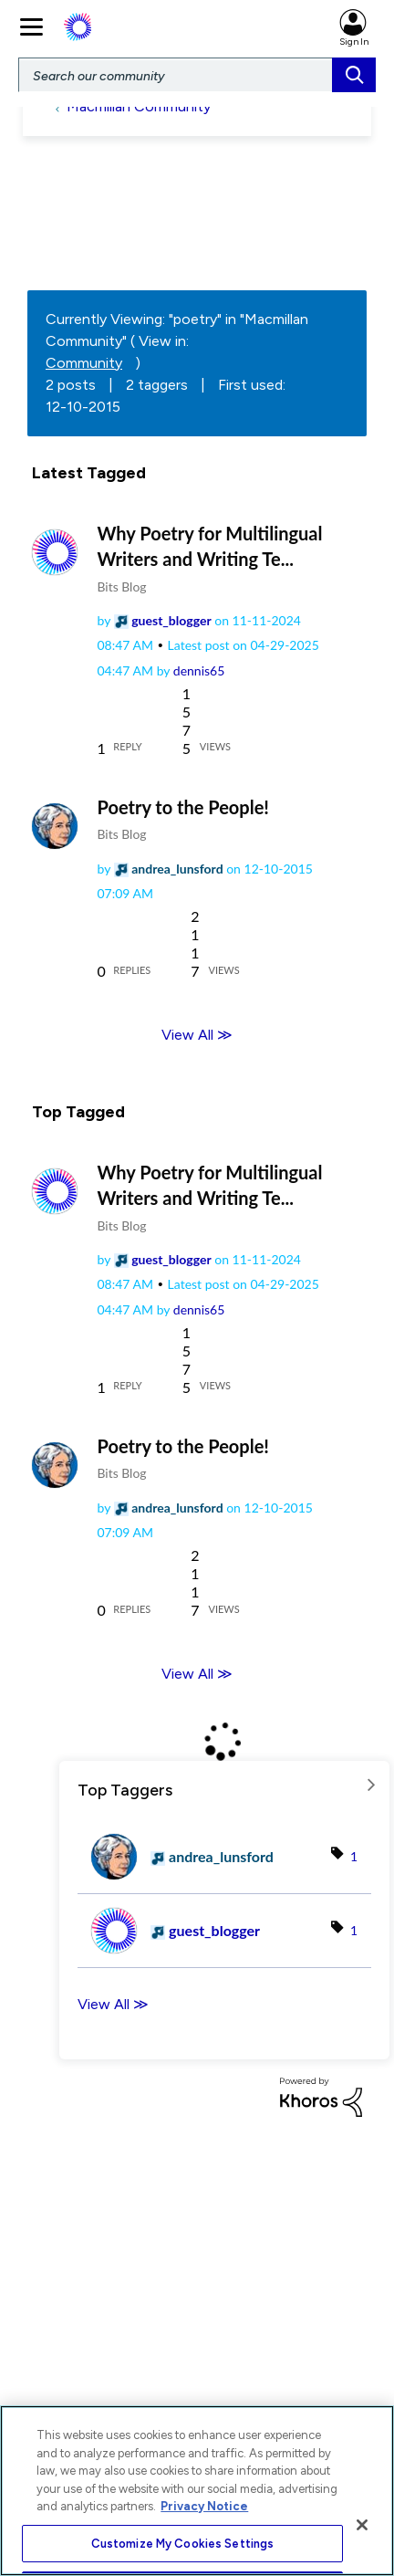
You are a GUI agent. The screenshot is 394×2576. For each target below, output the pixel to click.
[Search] (197, 75)
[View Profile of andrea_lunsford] (177, 868)
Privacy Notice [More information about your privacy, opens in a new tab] (204, 2506)
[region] (197, 2490)
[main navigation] (34, 24)
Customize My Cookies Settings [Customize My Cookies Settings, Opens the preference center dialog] (183, 2543)
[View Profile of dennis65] (199, 670)
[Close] (362, 2525)
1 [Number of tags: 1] (354, 1856)
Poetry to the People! (183, 807)
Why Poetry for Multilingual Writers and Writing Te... (210, 546)
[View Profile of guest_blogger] (171, 620)
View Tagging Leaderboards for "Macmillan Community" (224, 1784)
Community (84, 363)
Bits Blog (122, 586)
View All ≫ (197, 1034)
